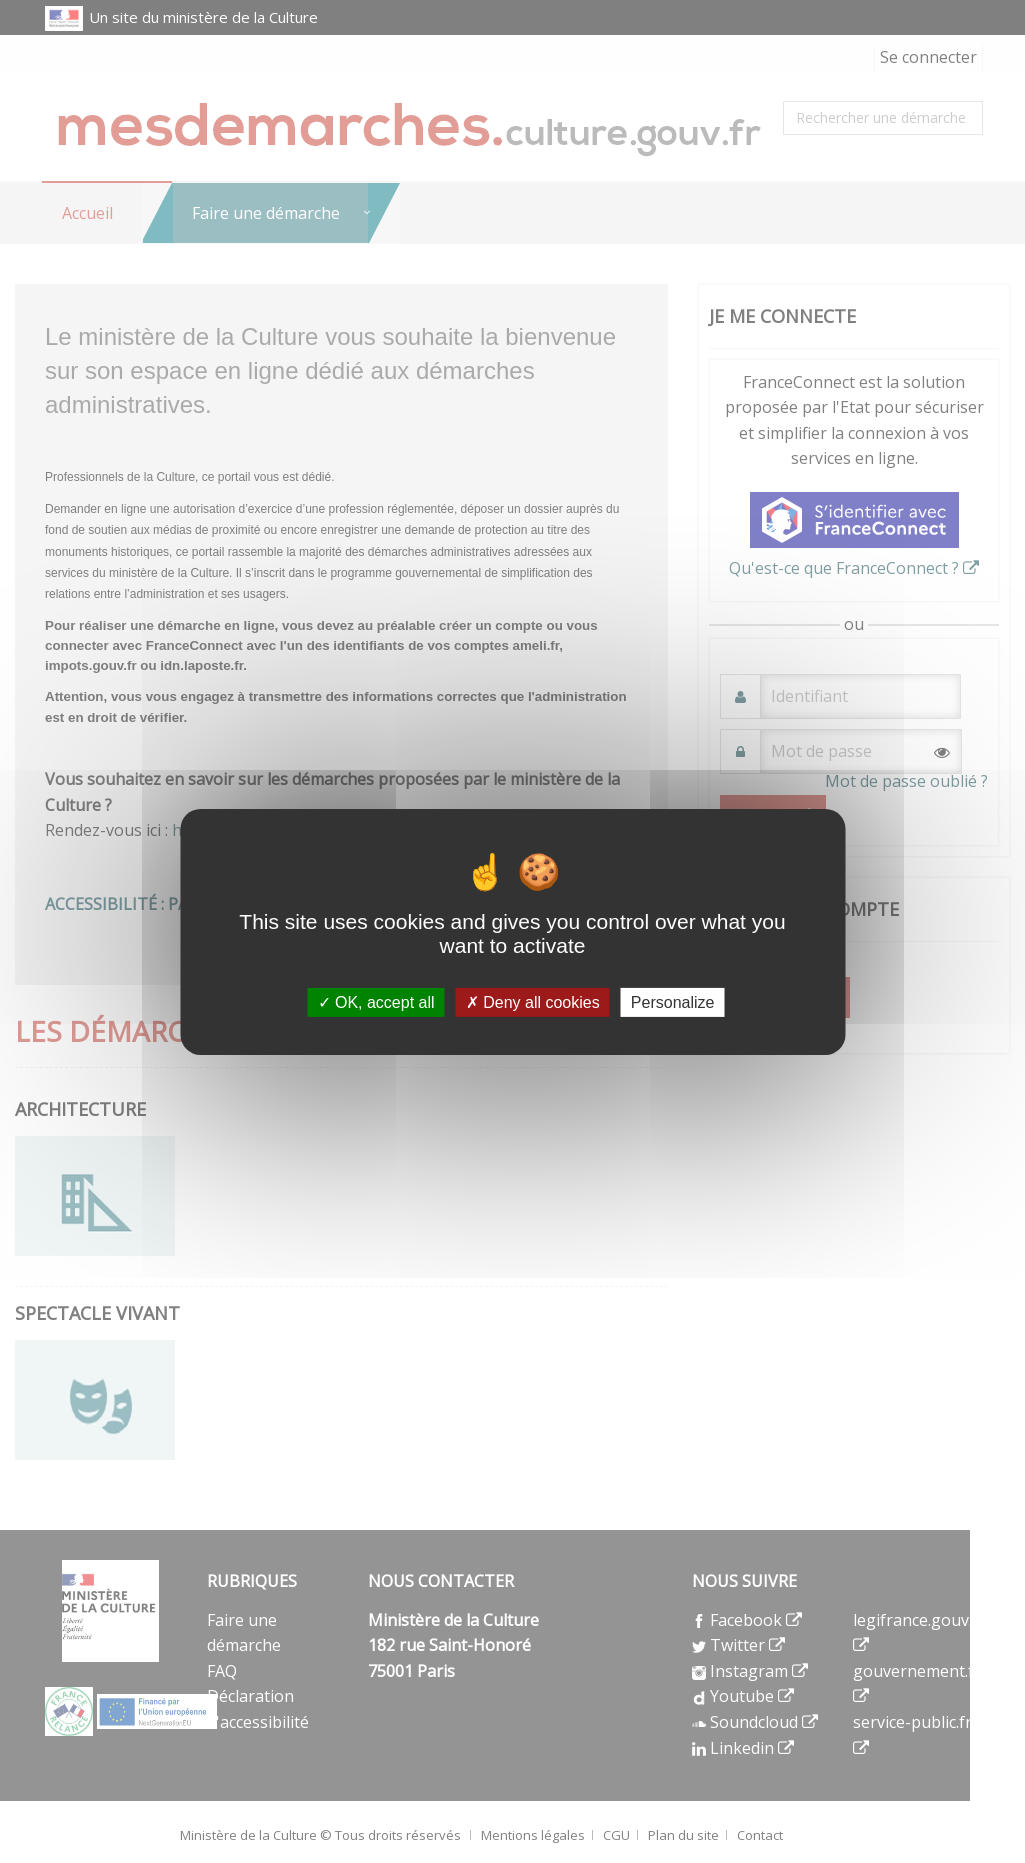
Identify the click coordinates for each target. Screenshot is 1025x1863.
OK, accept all (376, 1001)
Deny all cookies (533, 1001)
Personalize (673, 1001)
